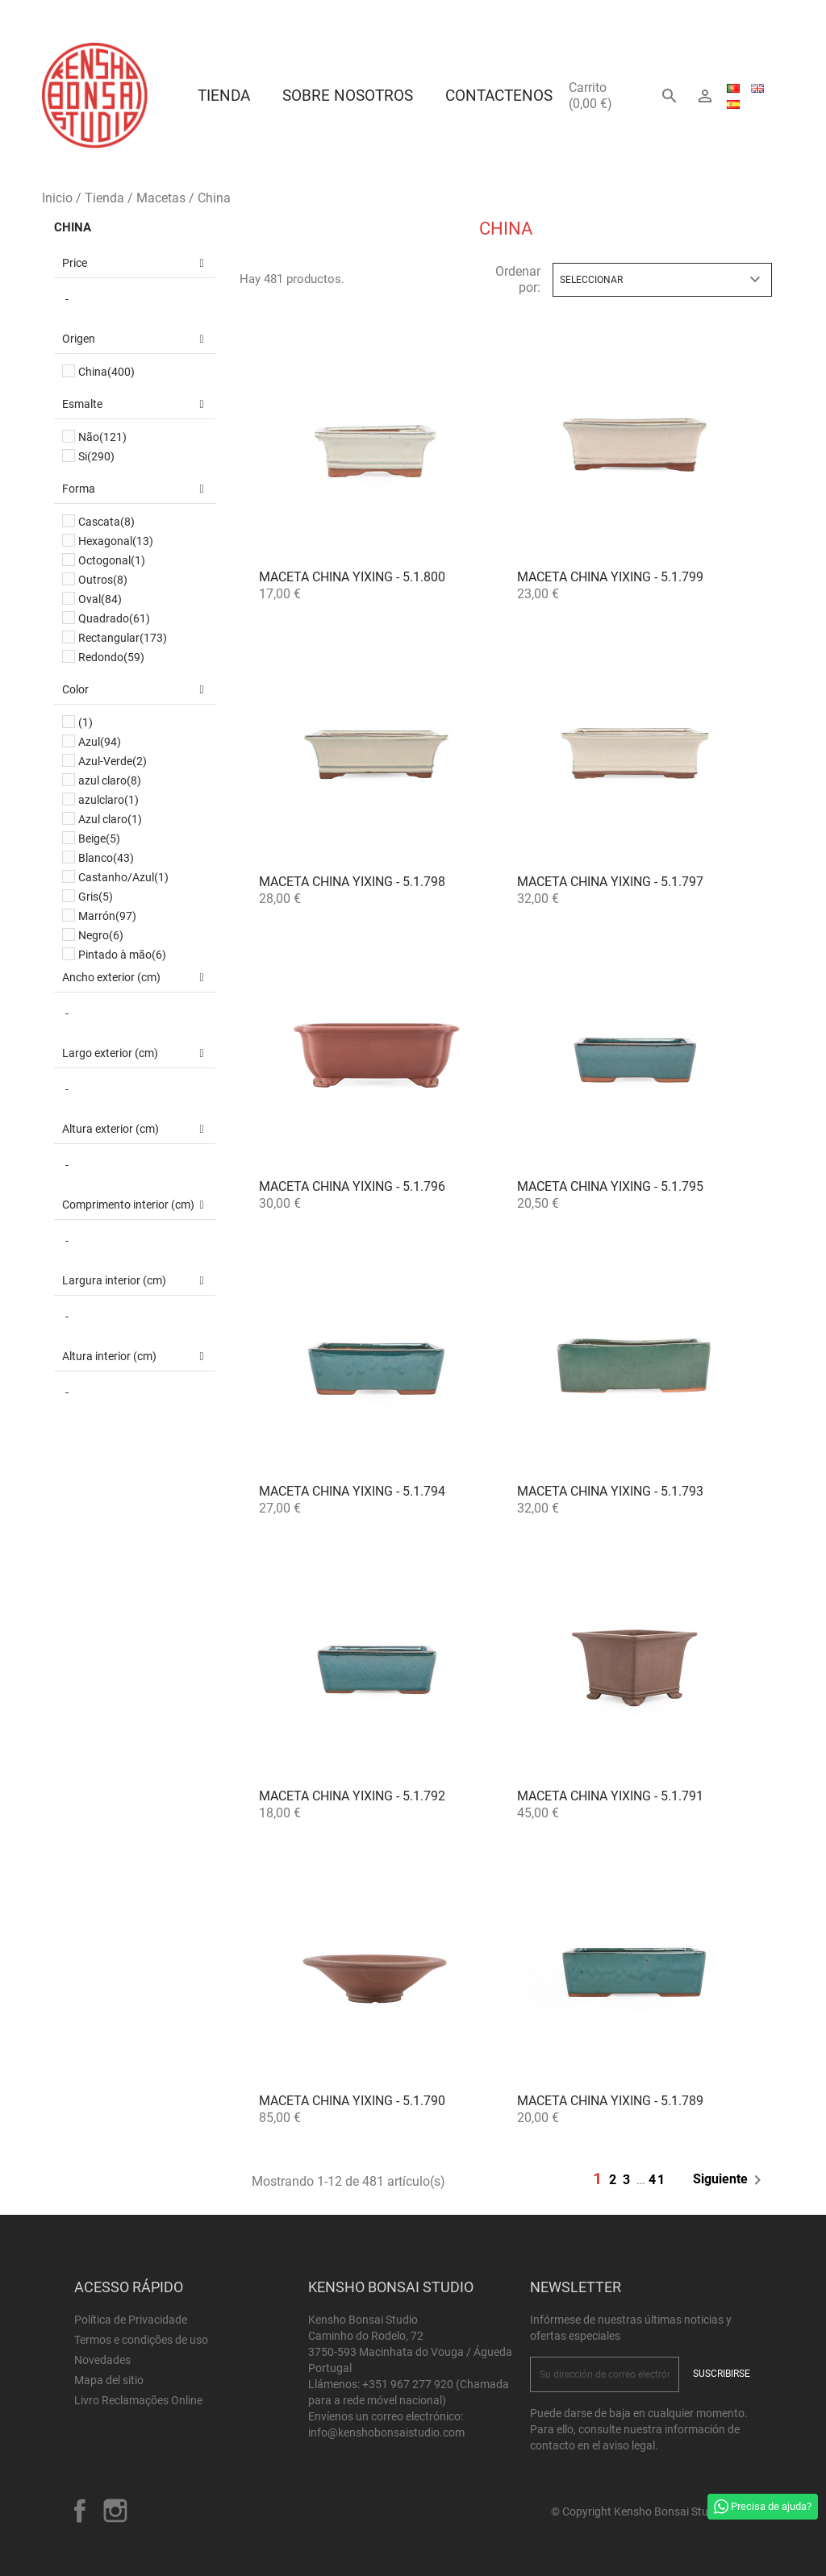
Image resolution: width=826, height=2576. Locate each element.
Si (96, 456)
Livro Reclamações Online (138, 2400)
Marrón (107, 915)
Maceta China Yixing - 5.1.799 (610, 577)
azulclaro (108, 799)
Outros (102, 579)
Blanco (106, 857)
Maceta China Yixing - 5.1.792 (352, 1796)
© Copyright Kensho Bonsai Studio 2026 (651, 2511)
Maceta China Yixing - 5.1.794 (352, 1491)
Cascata (106, 521)
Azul (99, 741)
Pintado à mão (122, 954)
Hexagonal (115, 541)
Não (102, 437)
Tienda (224, 95)
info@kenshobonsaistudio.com (386, 2432)
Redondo (111, 657)
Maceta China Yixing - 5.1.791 (610, 1796)
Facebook (80, 2511)
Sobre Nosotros (347, 95)
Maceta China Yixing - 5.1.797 (610, 881)
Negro (100, 935)
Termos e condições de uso (141, 2339)
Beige (99, 838)
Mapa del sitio (109, 2380)
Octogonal (111, 560)
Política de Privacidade (130, 2319)
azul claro (109, 780)
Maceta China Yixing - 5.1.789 (610, 2100)
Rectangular (122, 637)
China (72, 227)
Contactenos (499, 95)
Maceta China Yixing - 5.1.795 (610, 1186)
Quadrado (114, 618)
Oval (100, 599)
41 (657, 2179)
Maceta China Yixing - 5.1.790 (352, 2100)
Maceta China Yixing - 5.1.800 (352, 577)
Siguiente (730, 2180)
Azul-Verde (112, 761)
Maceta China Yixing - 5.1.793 (610, 1491)
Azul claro (110, 819)
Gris (95, 896)
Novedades (102, 2359)
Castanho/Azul (123, 877)
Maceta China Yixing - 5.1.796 (352, 1186)
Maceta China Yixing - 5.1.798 (352, 881)
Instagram (115, 2511)
